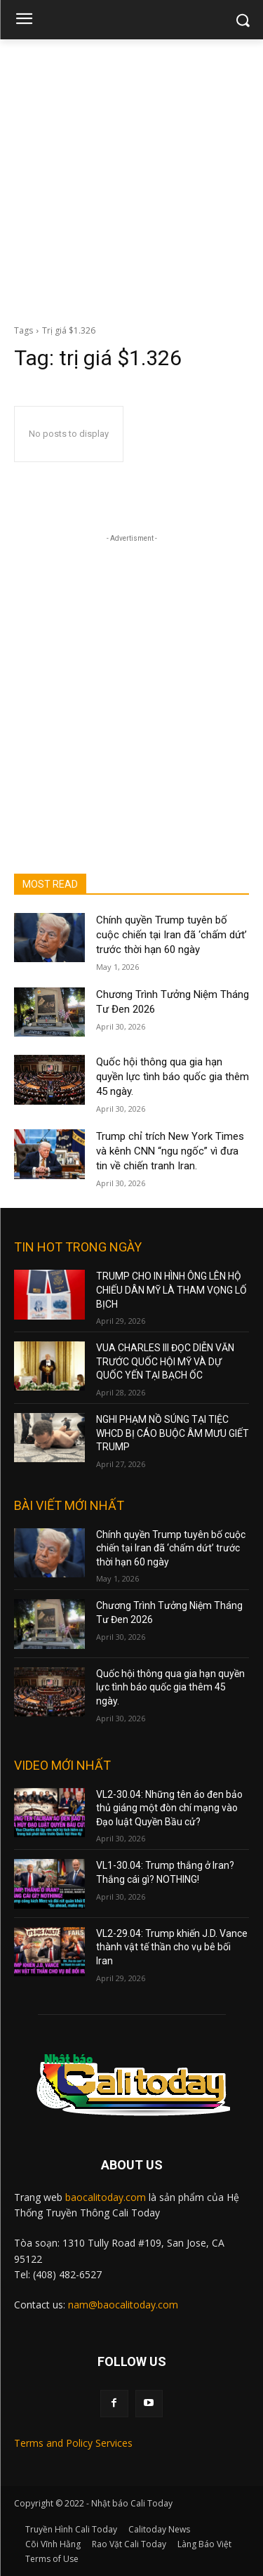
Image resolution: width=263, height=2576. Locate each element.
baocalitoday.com (105, 2197)
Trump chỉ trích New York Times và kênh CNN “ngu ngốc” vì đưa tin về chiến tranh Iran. (170, 1151)
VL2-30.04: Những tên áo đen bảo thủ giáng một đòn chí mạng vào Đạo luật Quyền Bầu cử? (169, 1808)
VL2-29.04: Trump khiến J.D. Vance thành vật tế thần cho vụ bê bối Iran (172, 1947)
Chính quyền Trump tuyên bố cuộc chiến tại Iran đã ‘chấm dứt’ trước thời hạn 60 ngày (171, 935)
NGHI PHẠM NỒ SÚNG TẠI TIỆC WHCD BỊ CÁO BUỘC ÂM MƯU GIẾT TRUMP (172, 1433)
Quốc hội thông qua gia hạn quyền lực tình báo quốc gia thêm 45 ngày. (172, 1077)
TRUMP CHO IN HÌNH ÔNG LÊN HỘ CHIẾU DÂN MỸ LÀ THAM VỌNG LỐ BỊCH (171, 1289)
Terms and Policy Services (73, 2443)
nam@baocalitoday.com (123, 2304)
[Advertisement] (131, 178)
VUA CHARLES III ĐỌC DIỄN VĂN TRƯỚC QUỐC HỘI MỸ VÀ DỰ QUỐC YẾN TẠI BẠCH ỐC (165, 1361)
